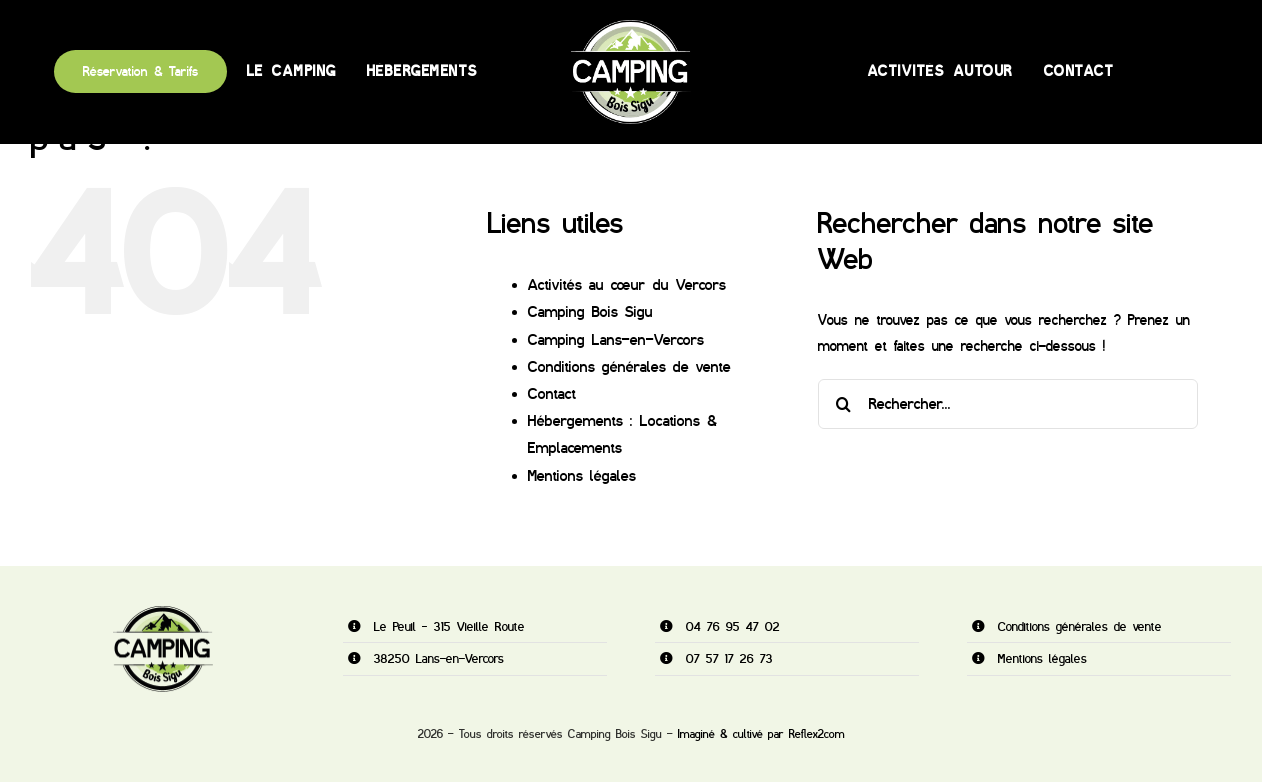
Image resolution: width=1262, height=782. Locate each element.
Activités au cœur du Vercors (627, 285)
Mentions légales (582, 476)
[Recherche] (843, 404)
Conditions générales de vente (629, 367)
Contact (552, 394)
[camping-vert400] (631, 27)
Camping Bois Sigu (590, 312)
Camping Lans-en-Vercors (616, 340)
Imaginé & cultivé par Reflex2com (761, 734)
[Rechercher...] (1008, 404)
